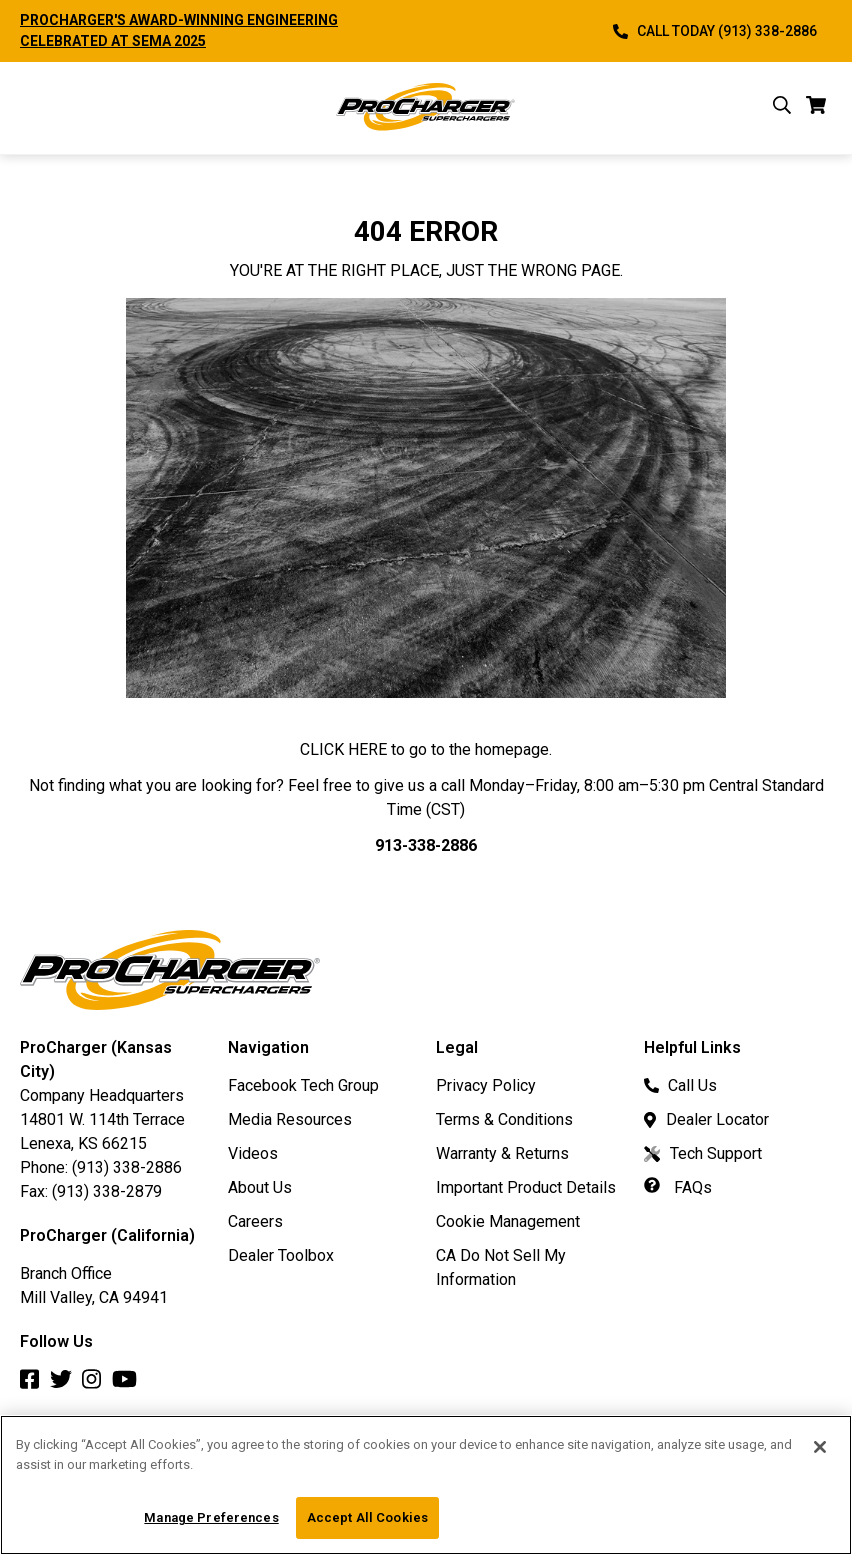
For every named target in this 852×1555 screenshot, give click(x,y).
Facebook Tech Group (303, 1085)
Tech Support (703, 1153)
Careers (255, 1221)
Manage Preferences (211, 1517)
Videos (253, 1153)
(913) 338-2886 (127, 1167)
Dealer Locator (706, 1119)
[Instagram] (97, 1384)
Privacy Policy (486, 1085)
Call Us (680, 1085)
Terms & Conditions (504, 1119)
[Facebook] (35, 1384)
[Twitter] (66, 1384)
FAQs (678, 1187)
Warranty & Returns (502, 1153)
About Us (260, 1187)
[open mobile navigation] (34, 108)
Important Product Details (526, 1187)
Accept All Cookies (367, 1517)
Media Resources (290, 1119)
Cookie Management (508, 1221)
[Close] (820, 1447)
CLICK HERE (343, 749)
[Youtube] (129, 1384)
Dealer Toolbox (281, 1255)
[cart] (816, 108)
